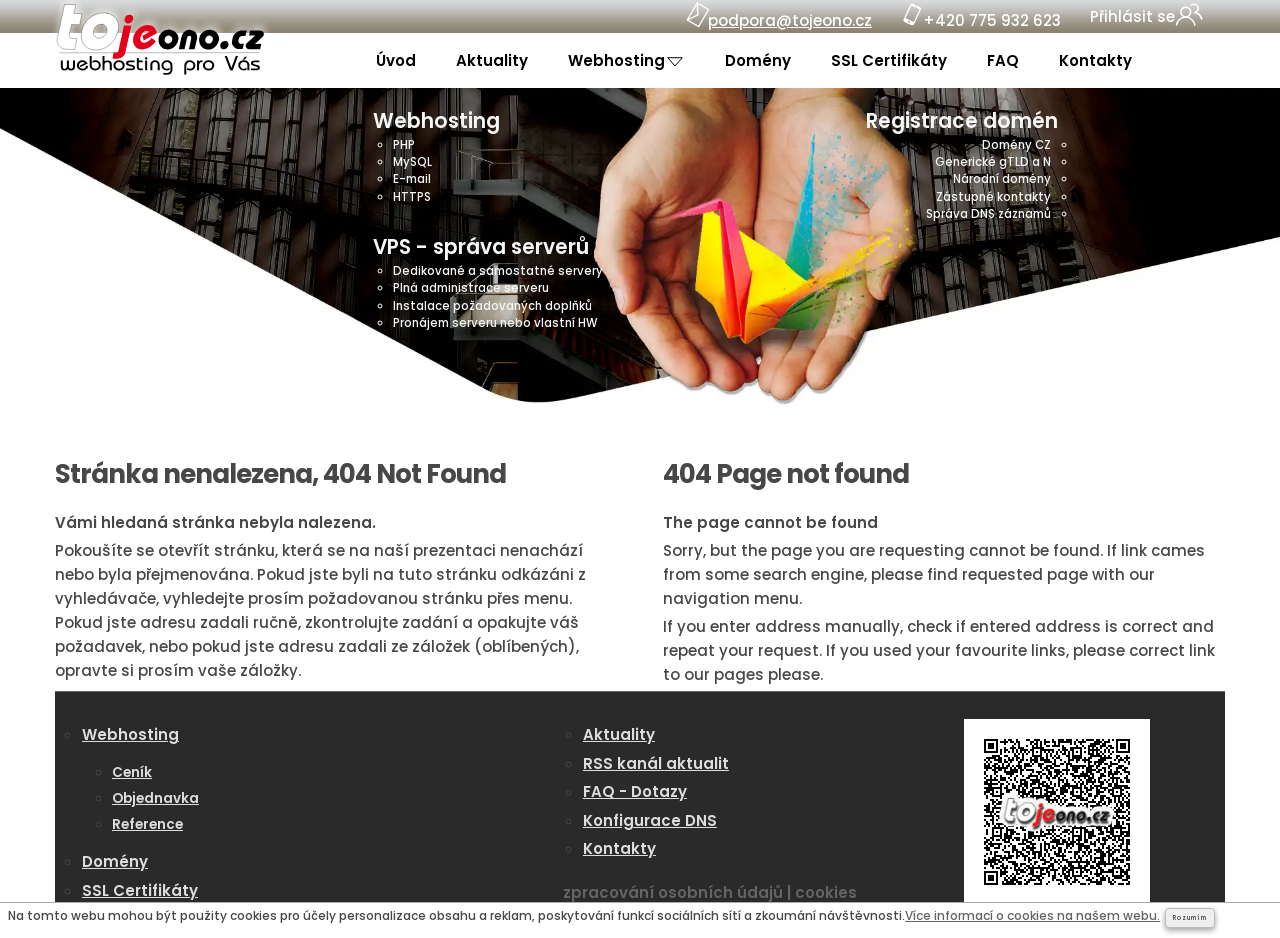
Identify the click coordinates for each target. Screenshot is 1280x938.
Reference (147, 824)
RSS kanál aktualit (656, 763)
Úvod (396, 60)
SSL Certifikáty (889, 60)
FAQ (1003, 60)
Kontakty (1095, 60)
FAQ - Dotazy (635, 791)
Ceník (132, 772)
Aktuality (492, 60)
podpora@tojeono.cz (790, 20)
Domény (758, 60)
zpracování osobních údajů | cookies (710, 892)
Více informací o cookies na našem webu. (1032, 915)
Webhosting (618, 60)
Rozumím (1190, 918)
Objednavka (155, 798)
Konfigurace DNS (650, 820)
